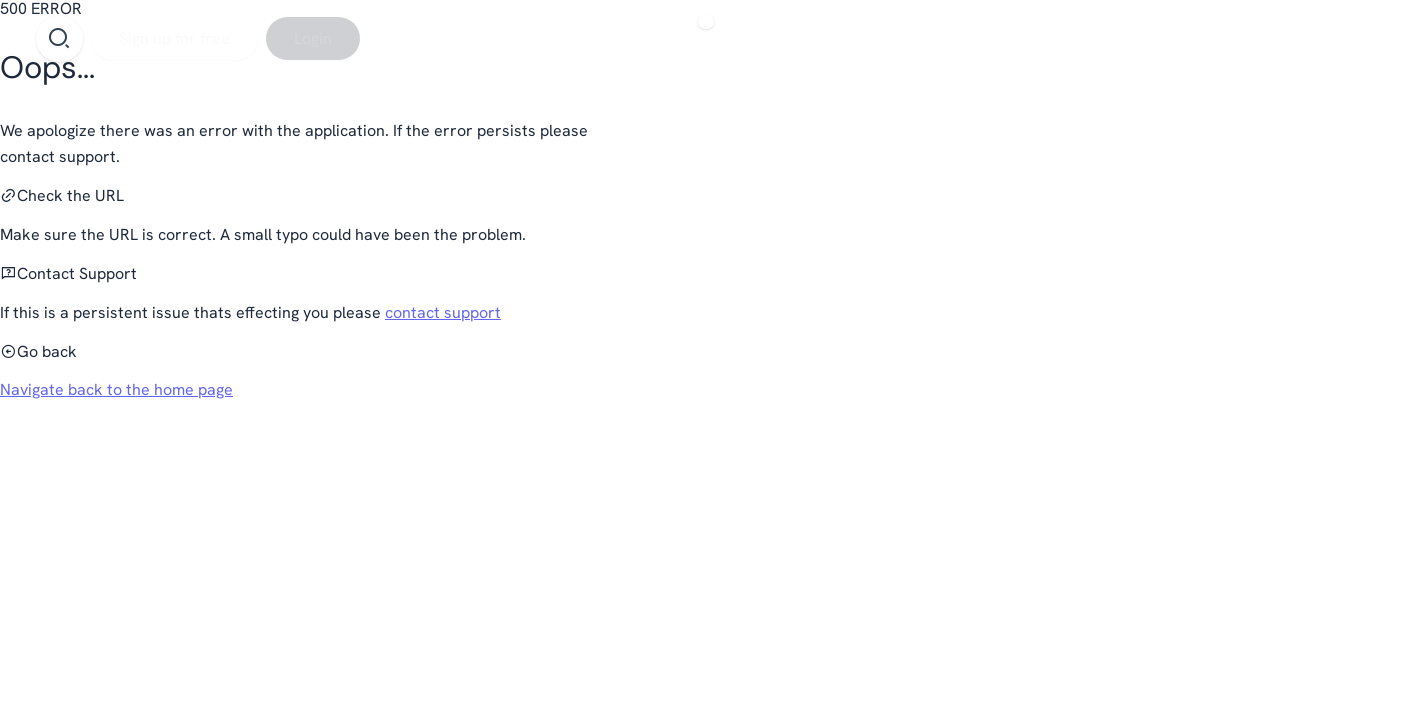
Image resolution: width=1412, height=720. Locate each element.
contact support (443, 312)
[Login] (313, 38)
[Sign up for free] (174, 38)
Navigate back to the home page (116, 389)
